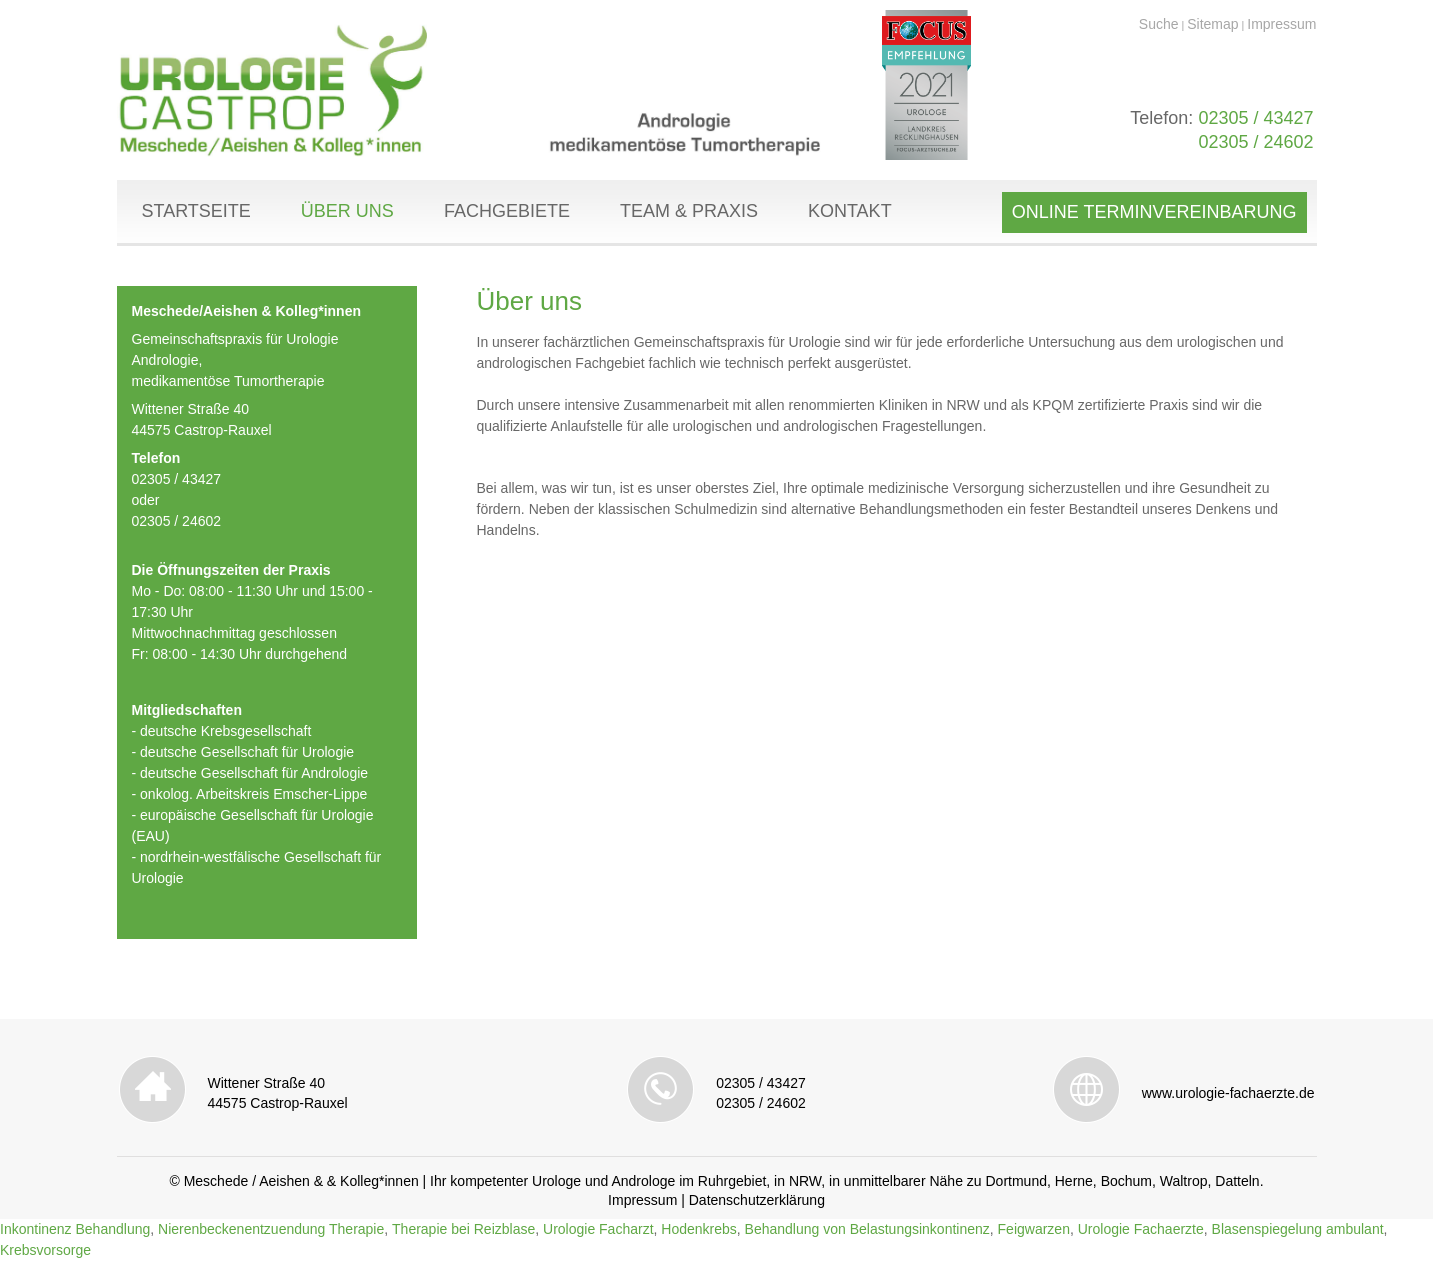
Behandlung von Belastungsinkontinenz (867, 1229)
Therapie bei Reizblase (463, 1229)
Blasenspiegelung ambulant (1298, 1229)
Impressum (1281, 24)
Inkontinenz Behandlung (75, 1229)
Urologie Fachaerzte (1141, 1229)
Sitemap (1212, 24)
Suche (1159, 24)
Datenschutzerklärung (757, 1200)
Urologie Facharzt (598, 1229)
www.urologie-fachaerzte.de (1228, 1093)
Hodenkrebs (699, 1229)
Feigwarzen (1034, 1229)
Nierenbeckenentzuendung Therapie (271, 1229)
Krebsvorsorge (45, 1250)
